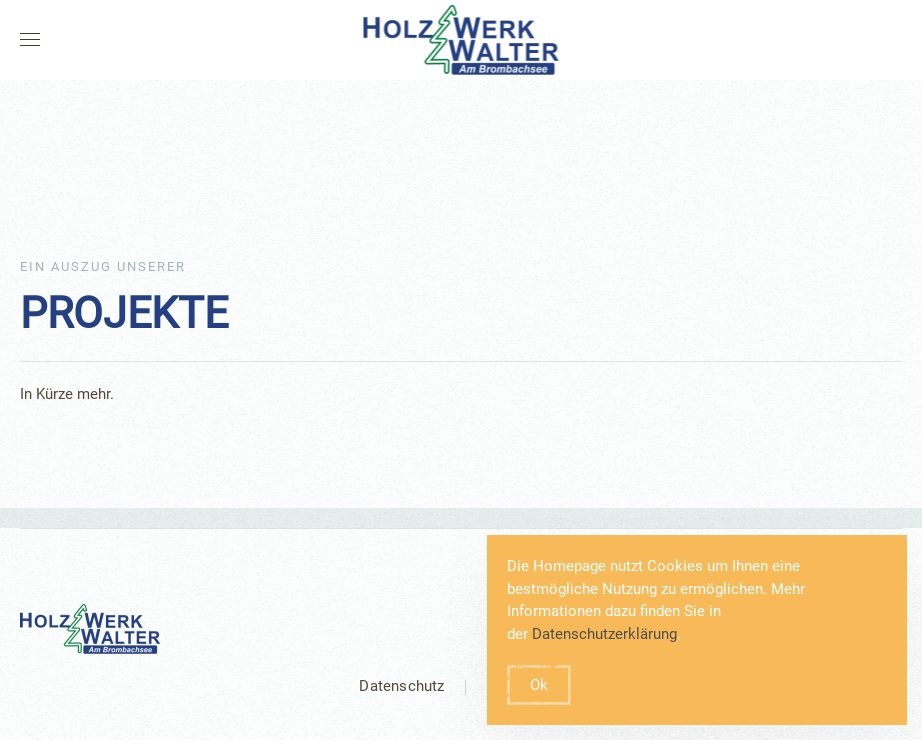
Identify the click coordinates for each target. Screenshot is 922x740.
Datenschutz (401, 686)
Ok (539, 685)
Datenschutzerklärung (604, 634)
